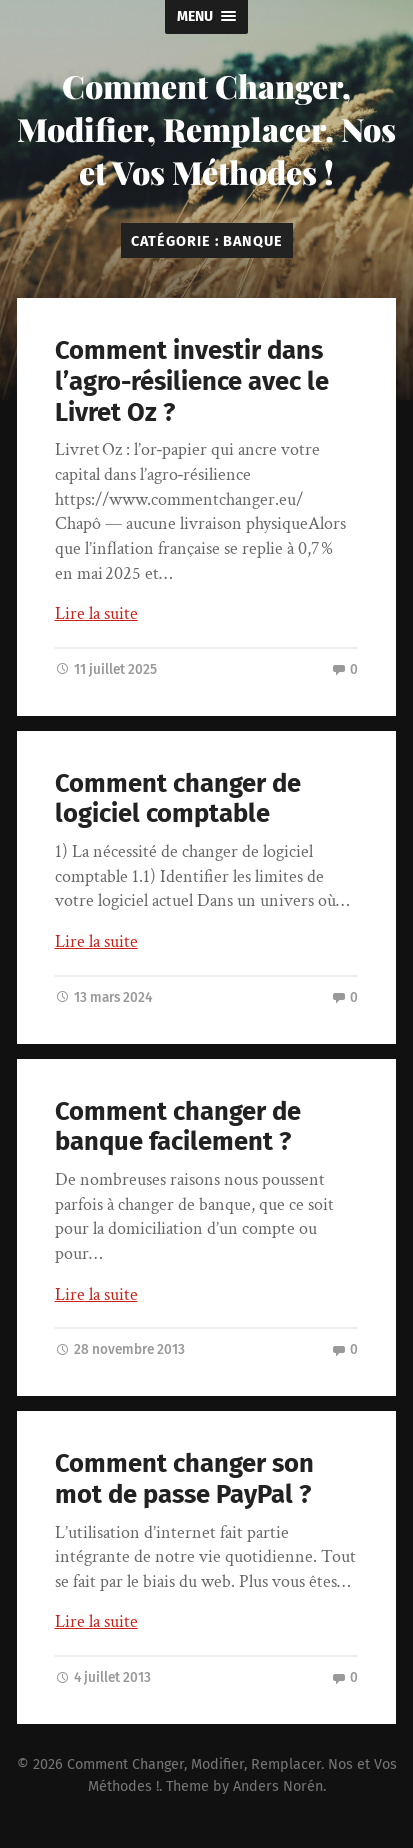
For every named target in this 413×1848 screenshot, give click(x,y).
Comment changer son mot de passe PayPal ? (184, 1479)
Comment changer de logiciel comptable (178, 799)
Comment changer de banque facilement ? (178, 1127)
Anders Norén (278, 1786)
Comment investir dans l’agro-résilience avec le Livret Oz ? (192, 381)
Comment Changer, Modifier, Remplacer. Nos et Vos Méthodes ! (206, 128)
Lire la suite (96, 613)
